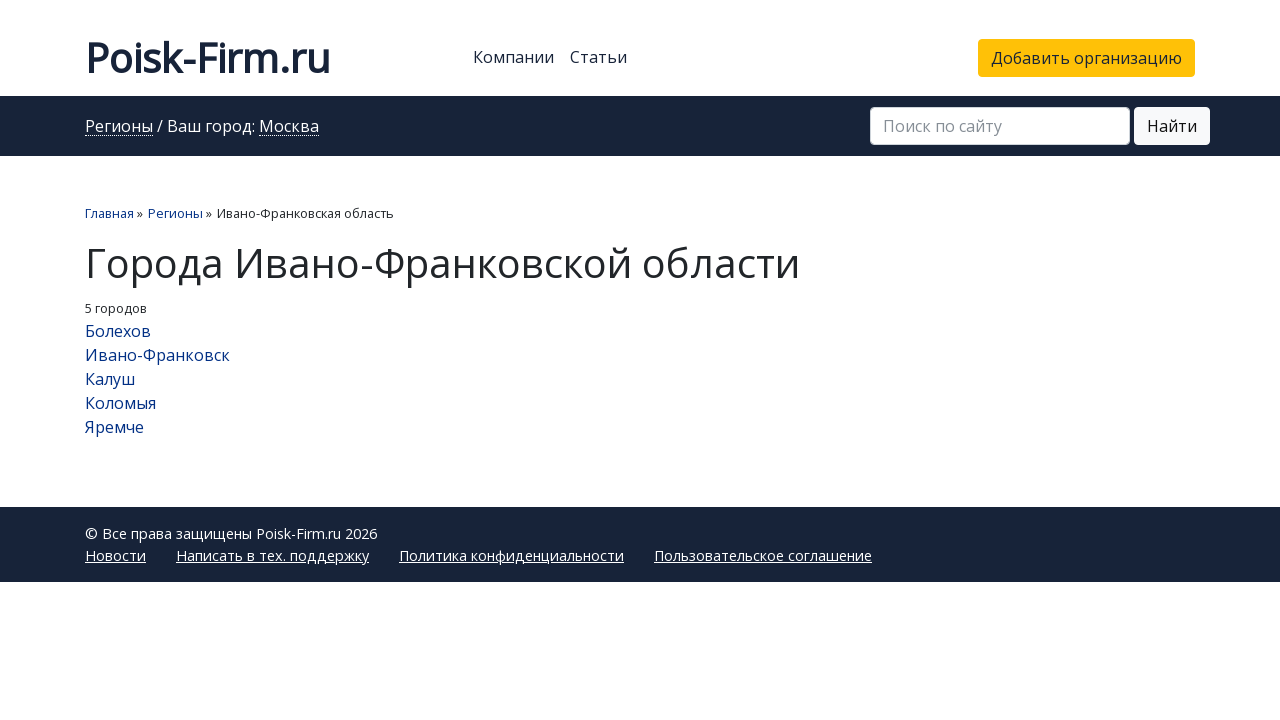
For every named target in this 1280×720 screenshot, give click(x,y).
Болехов (118, 331)
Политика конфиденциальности (511, 555)
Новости (115, 555)
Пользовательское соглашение (763, 555)
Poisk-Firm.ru (207, 57)
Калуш (110, 379)
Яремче (114, 427)
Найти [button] (1172, 126)
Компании (513, 57)
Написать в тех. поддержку (272, 555)
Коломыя (120, 403)
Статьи (598, 57)
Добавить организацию (1086, 58)
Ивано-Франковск (157, 355)
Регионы (119, 127)
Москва (289, 127)
